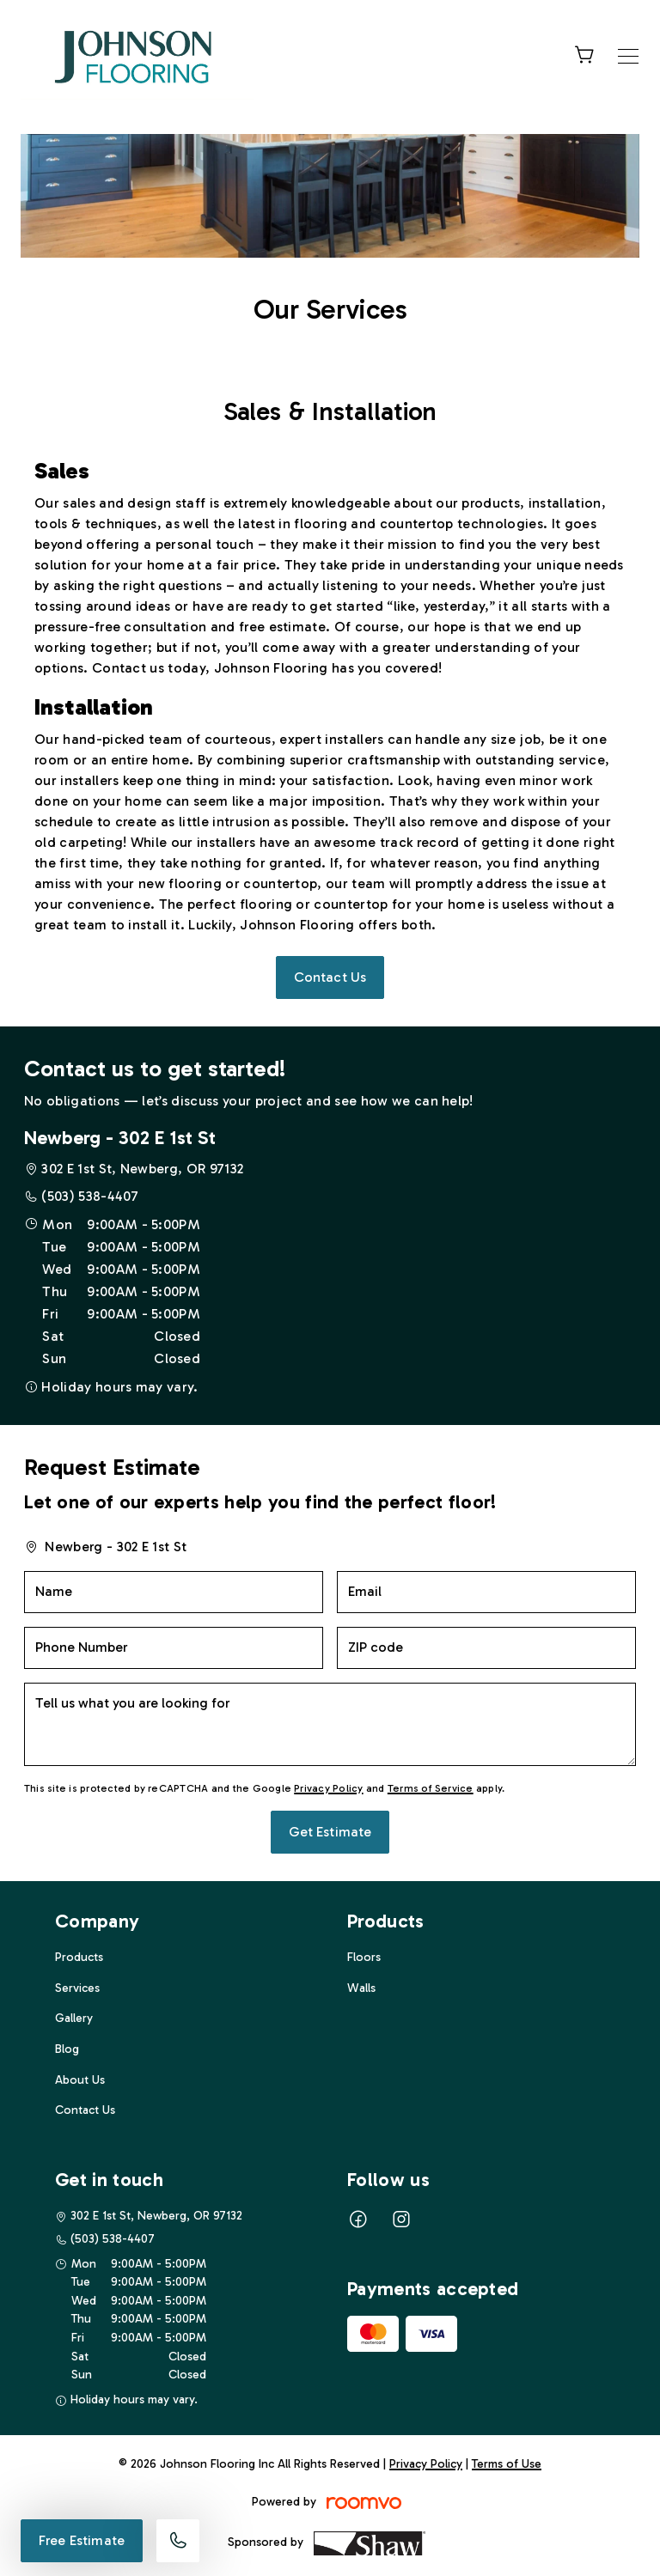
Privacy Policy (328, 1788)
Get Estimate (330, 1832)
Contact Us (330, 977)
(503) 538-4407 (89, 1196)
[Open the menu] (628, 56)
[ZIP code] (486, 1648)
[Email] (486, 1592)
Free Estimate (82, 2540)
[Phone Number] (173, 1648)
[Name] (173, 1592)
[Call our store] (177, 2540)
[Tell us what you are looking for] (330, 1724)
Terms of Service (431, 1788)
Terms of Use (506, 2464)
